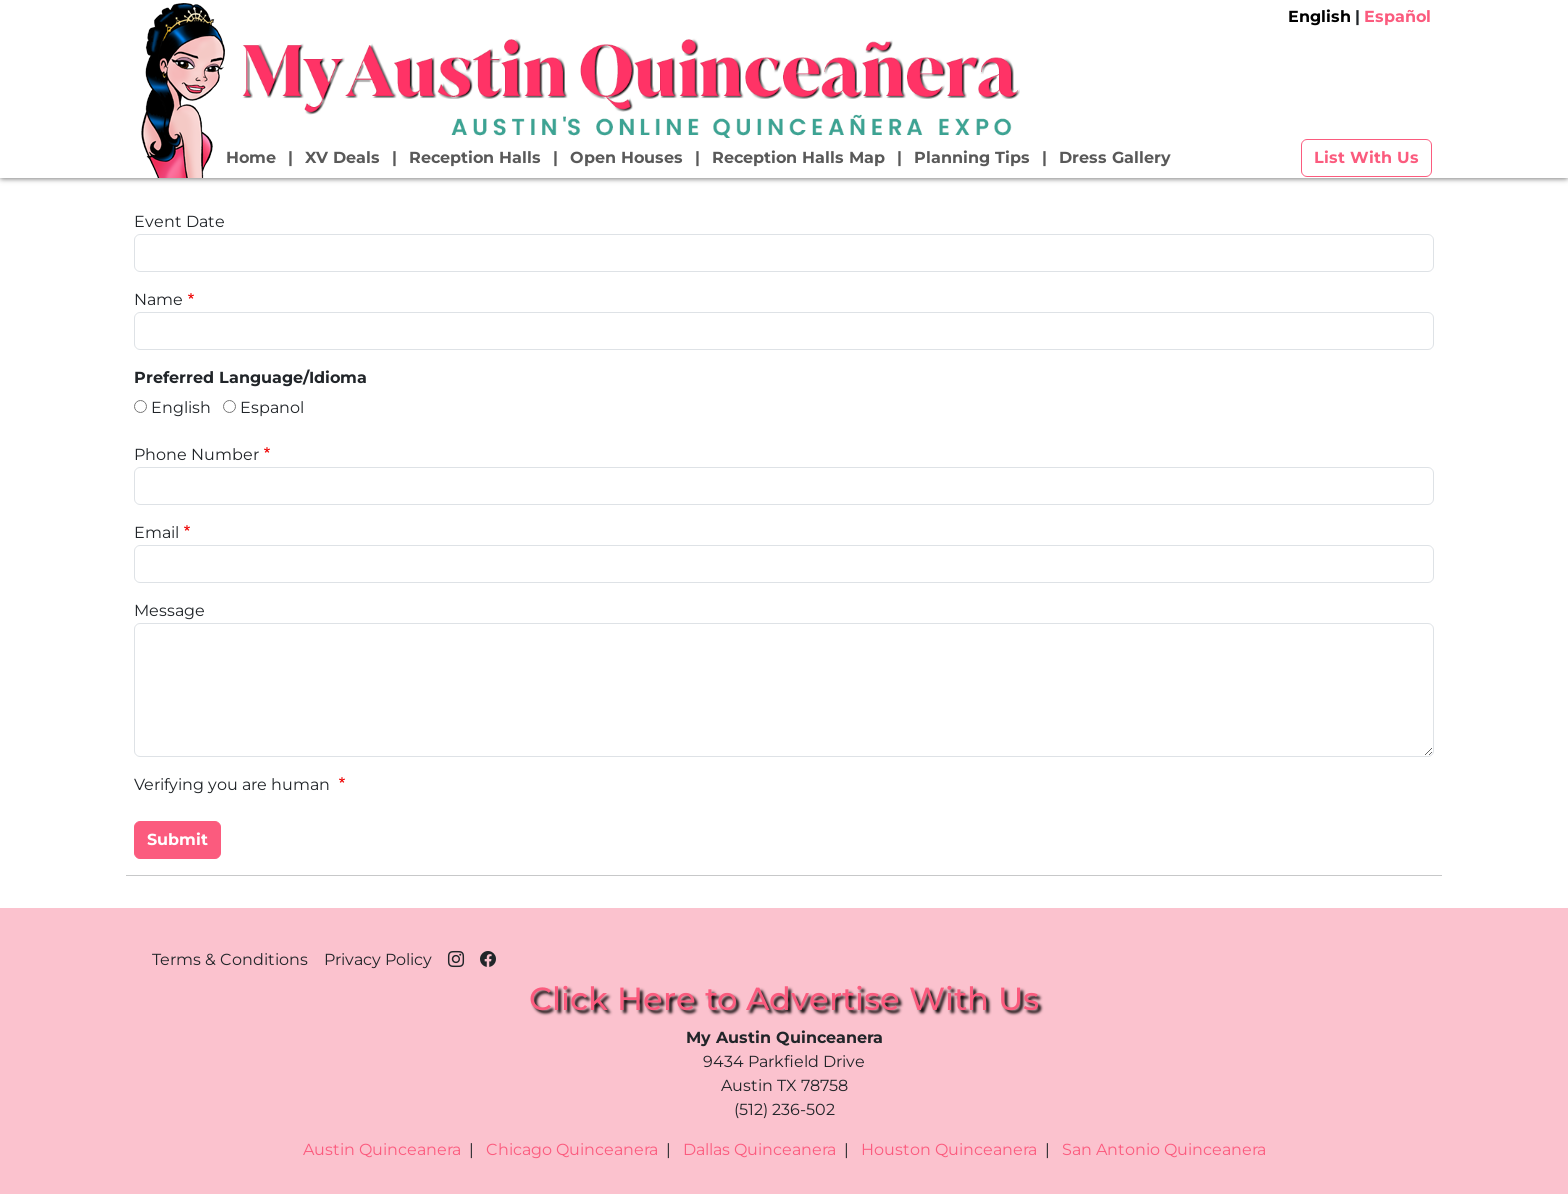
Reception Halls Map (798, 157)
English (1319, 16)
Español (1397, 16)
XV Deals (342, 157)
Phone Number (196, 454)
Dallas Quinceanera (759, 1149)
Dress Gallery (1115, 157)
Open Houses (626, 157)
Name (158, 299)
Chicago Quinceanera (572, 1149)
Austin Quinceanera (382, 1149)
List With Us (1366, 157)
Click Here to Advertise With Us (784, 998)
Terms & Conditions (230, 959)
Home (251, 157)
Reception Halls (475, 157)
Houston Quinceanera (949, 1149)
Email (156, 532)
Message (169, 610)
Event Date (179, 221)
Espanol (272, 407)
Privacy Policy (378, 959)
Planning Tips (972, 157)
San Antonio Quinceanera (1164, 1149)
